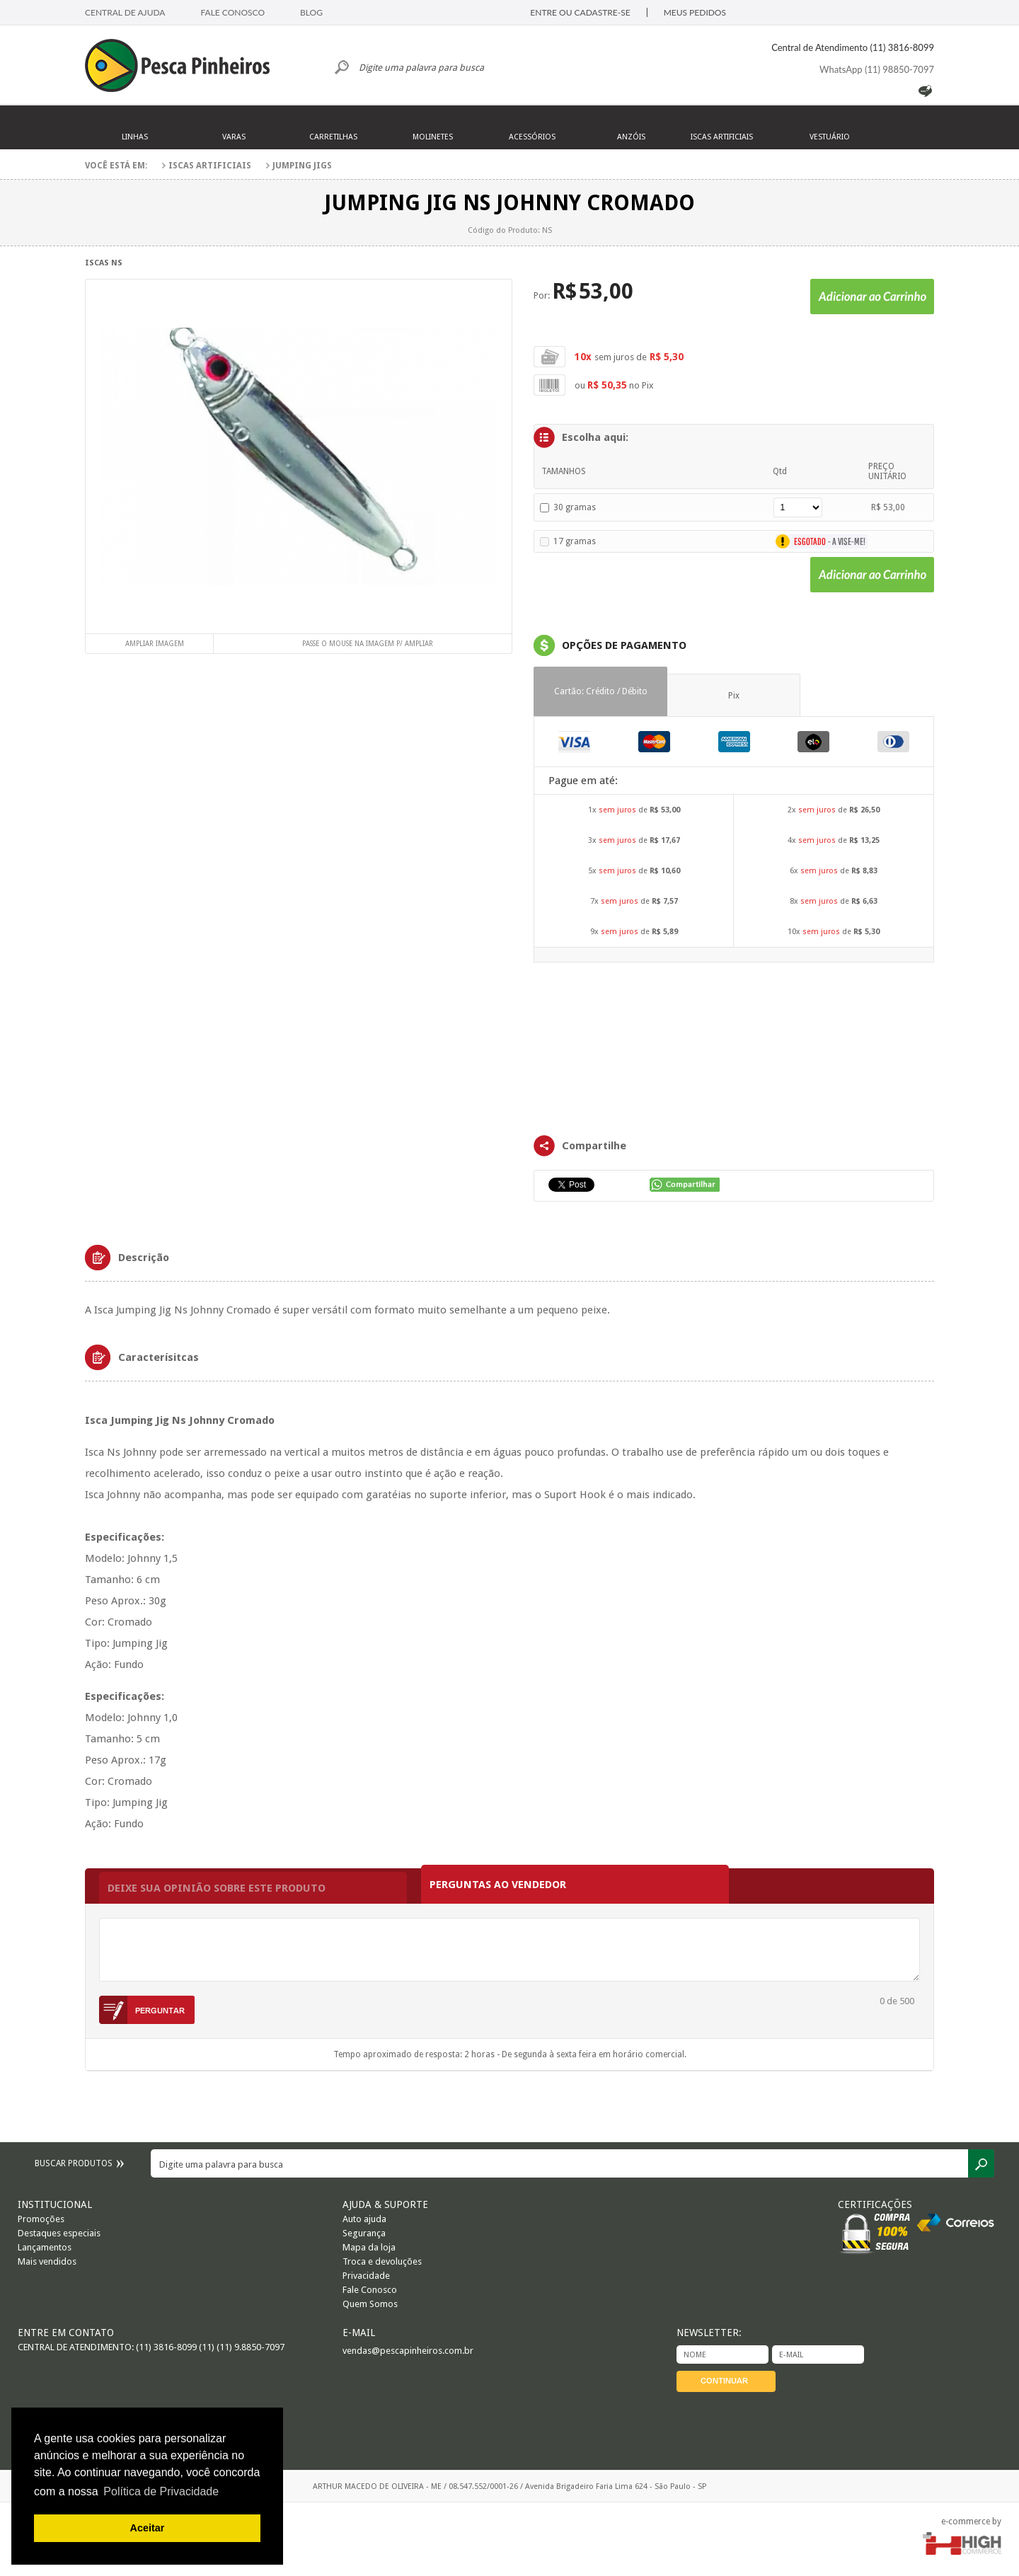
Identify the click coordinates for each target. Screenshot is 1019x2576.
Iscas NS (103, 263)
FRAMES (734, 1047)
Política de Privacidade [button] (161, 2491)
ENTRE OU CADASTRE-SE (580, 12)
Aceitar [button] (147, 2528)
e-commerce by (971, 2521)
